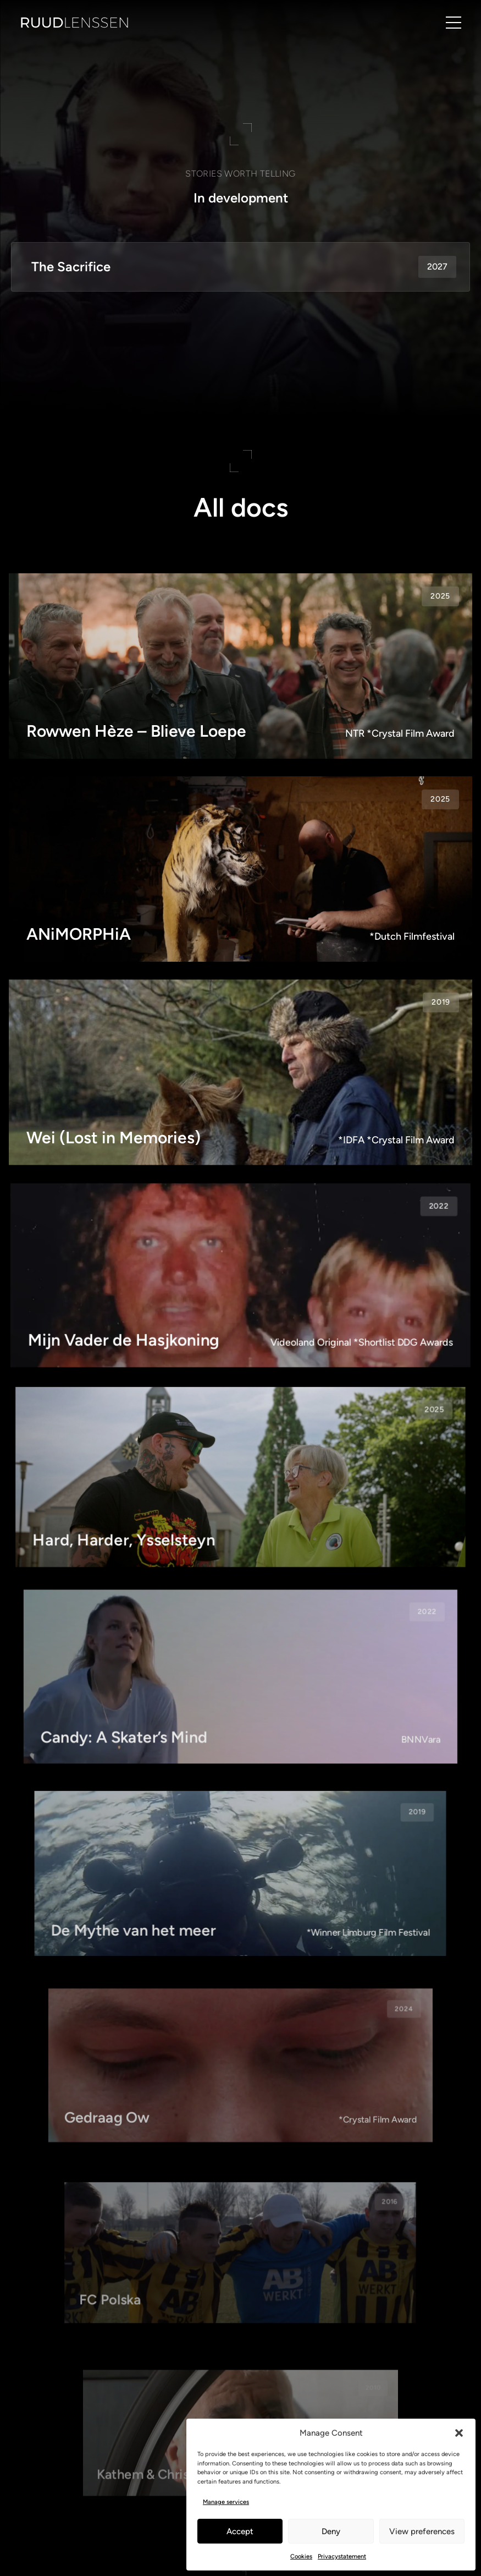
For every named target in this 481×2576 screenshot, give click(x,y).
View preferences (422, 2531)
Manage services (226, 2502)
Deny (331, 2531)
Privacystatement (342, 2556)
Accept (239, 2531)
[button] (459, 2432)
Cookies (301, 2556)
